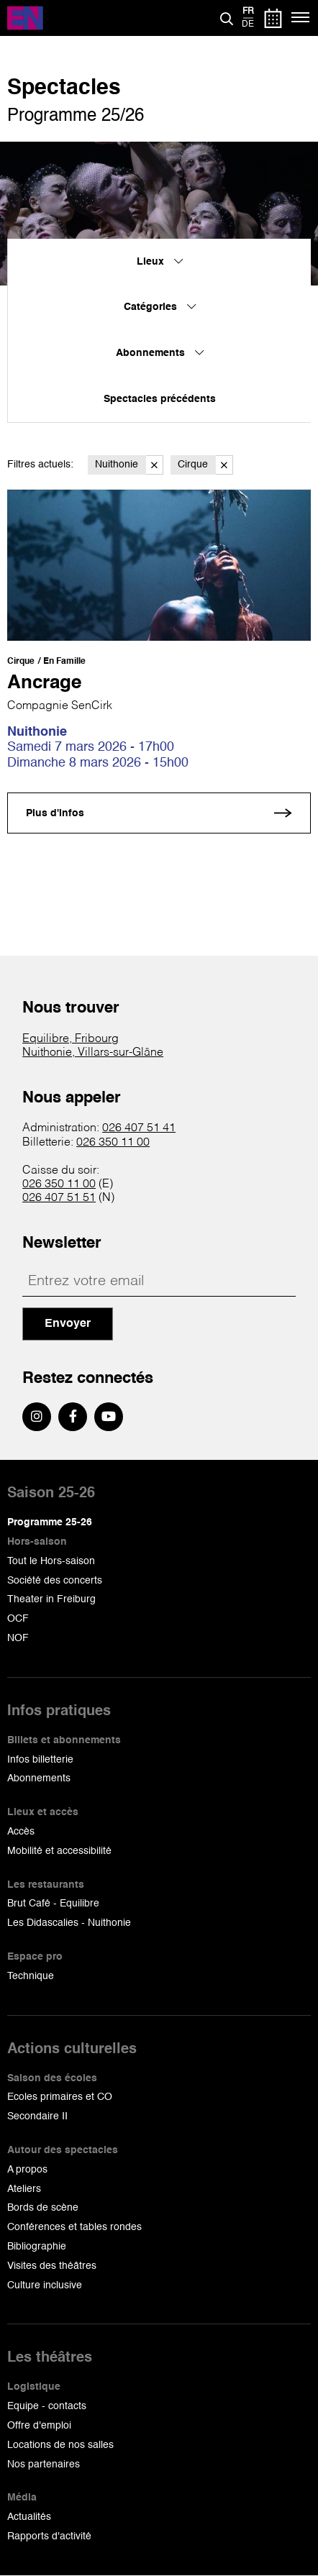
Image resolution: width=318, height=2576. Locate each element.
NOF (18, 1638)
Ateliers (24, 2189)
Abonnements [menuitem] (160, 353)
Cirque (205, 465)
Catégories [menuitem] (160, 307)
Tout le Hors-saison (51, 1561)
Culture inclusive (44, 2285)
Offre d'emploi (39, 2426)
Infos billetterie (40, 1760)
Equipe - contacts (46, 2406)
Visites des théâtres (51, 2266)
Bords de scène (42, 2208)
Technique (30, 1976)
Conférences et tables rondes (74, 2227)
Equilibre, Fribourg (70, 1039)
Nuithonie (129, 465)
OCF (18, 1619)
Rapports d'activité (49, 2536)
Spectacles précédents (160, 399)
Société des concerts (54, 1581)
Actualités (29, 2517)
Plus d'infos (55, 813)
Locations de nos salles (60, 2445)
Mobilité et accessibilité (59, 1851)
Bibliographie (36, 2247)
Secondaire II (37, 2116)
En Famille (64, 661)
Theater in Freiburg (51, 1599)
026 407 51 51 (59, 1198)
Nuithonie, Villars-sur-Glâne (92, 1053)
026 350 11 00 (113, 1142)
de (248, 24)
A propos (27, 2170)
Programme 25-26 (49, 1522)
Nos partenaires (43, 2464)
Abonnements (39, 1778)
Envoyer (68, 1324)
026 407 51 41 (139, 1128)
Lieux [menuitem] (160, 262)
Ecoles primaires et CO (59, 2097)
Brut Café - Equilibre (53, 1904)
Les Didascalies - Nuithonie (69, 1923)
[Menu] (301, 18)
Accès (21, 1832)
